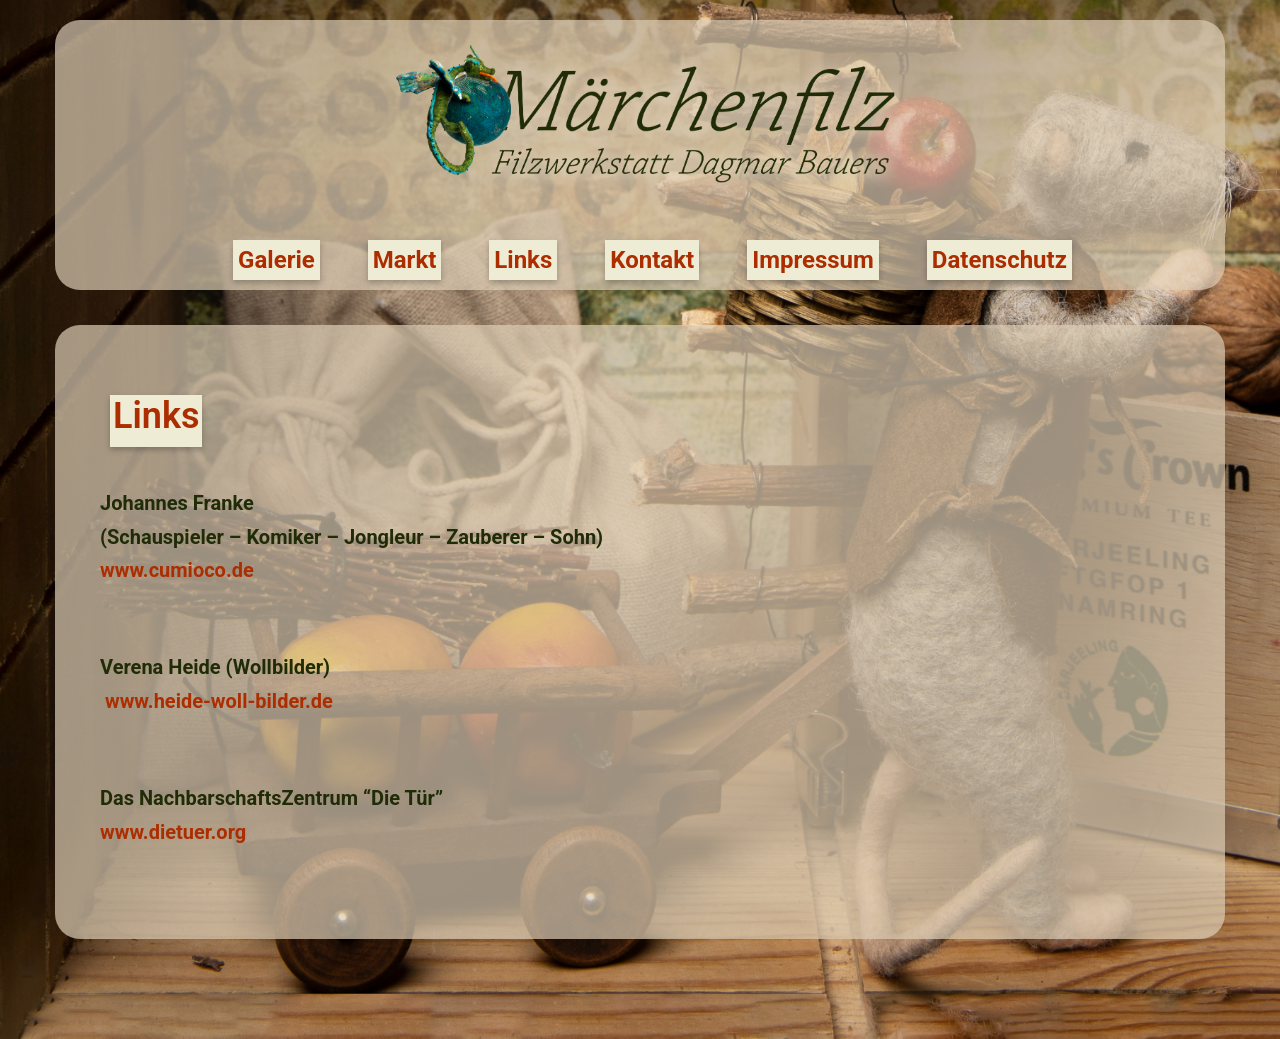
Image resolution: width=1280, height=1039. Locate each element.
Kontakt (652, 260)
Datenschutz (999, 260)
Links (523, 260)
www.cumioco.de (177, 570)
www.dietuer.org (173, 832)
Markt (405, 260)
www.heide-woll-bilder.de (219, 701)
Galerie (276, 260)
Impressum (813, 260)
